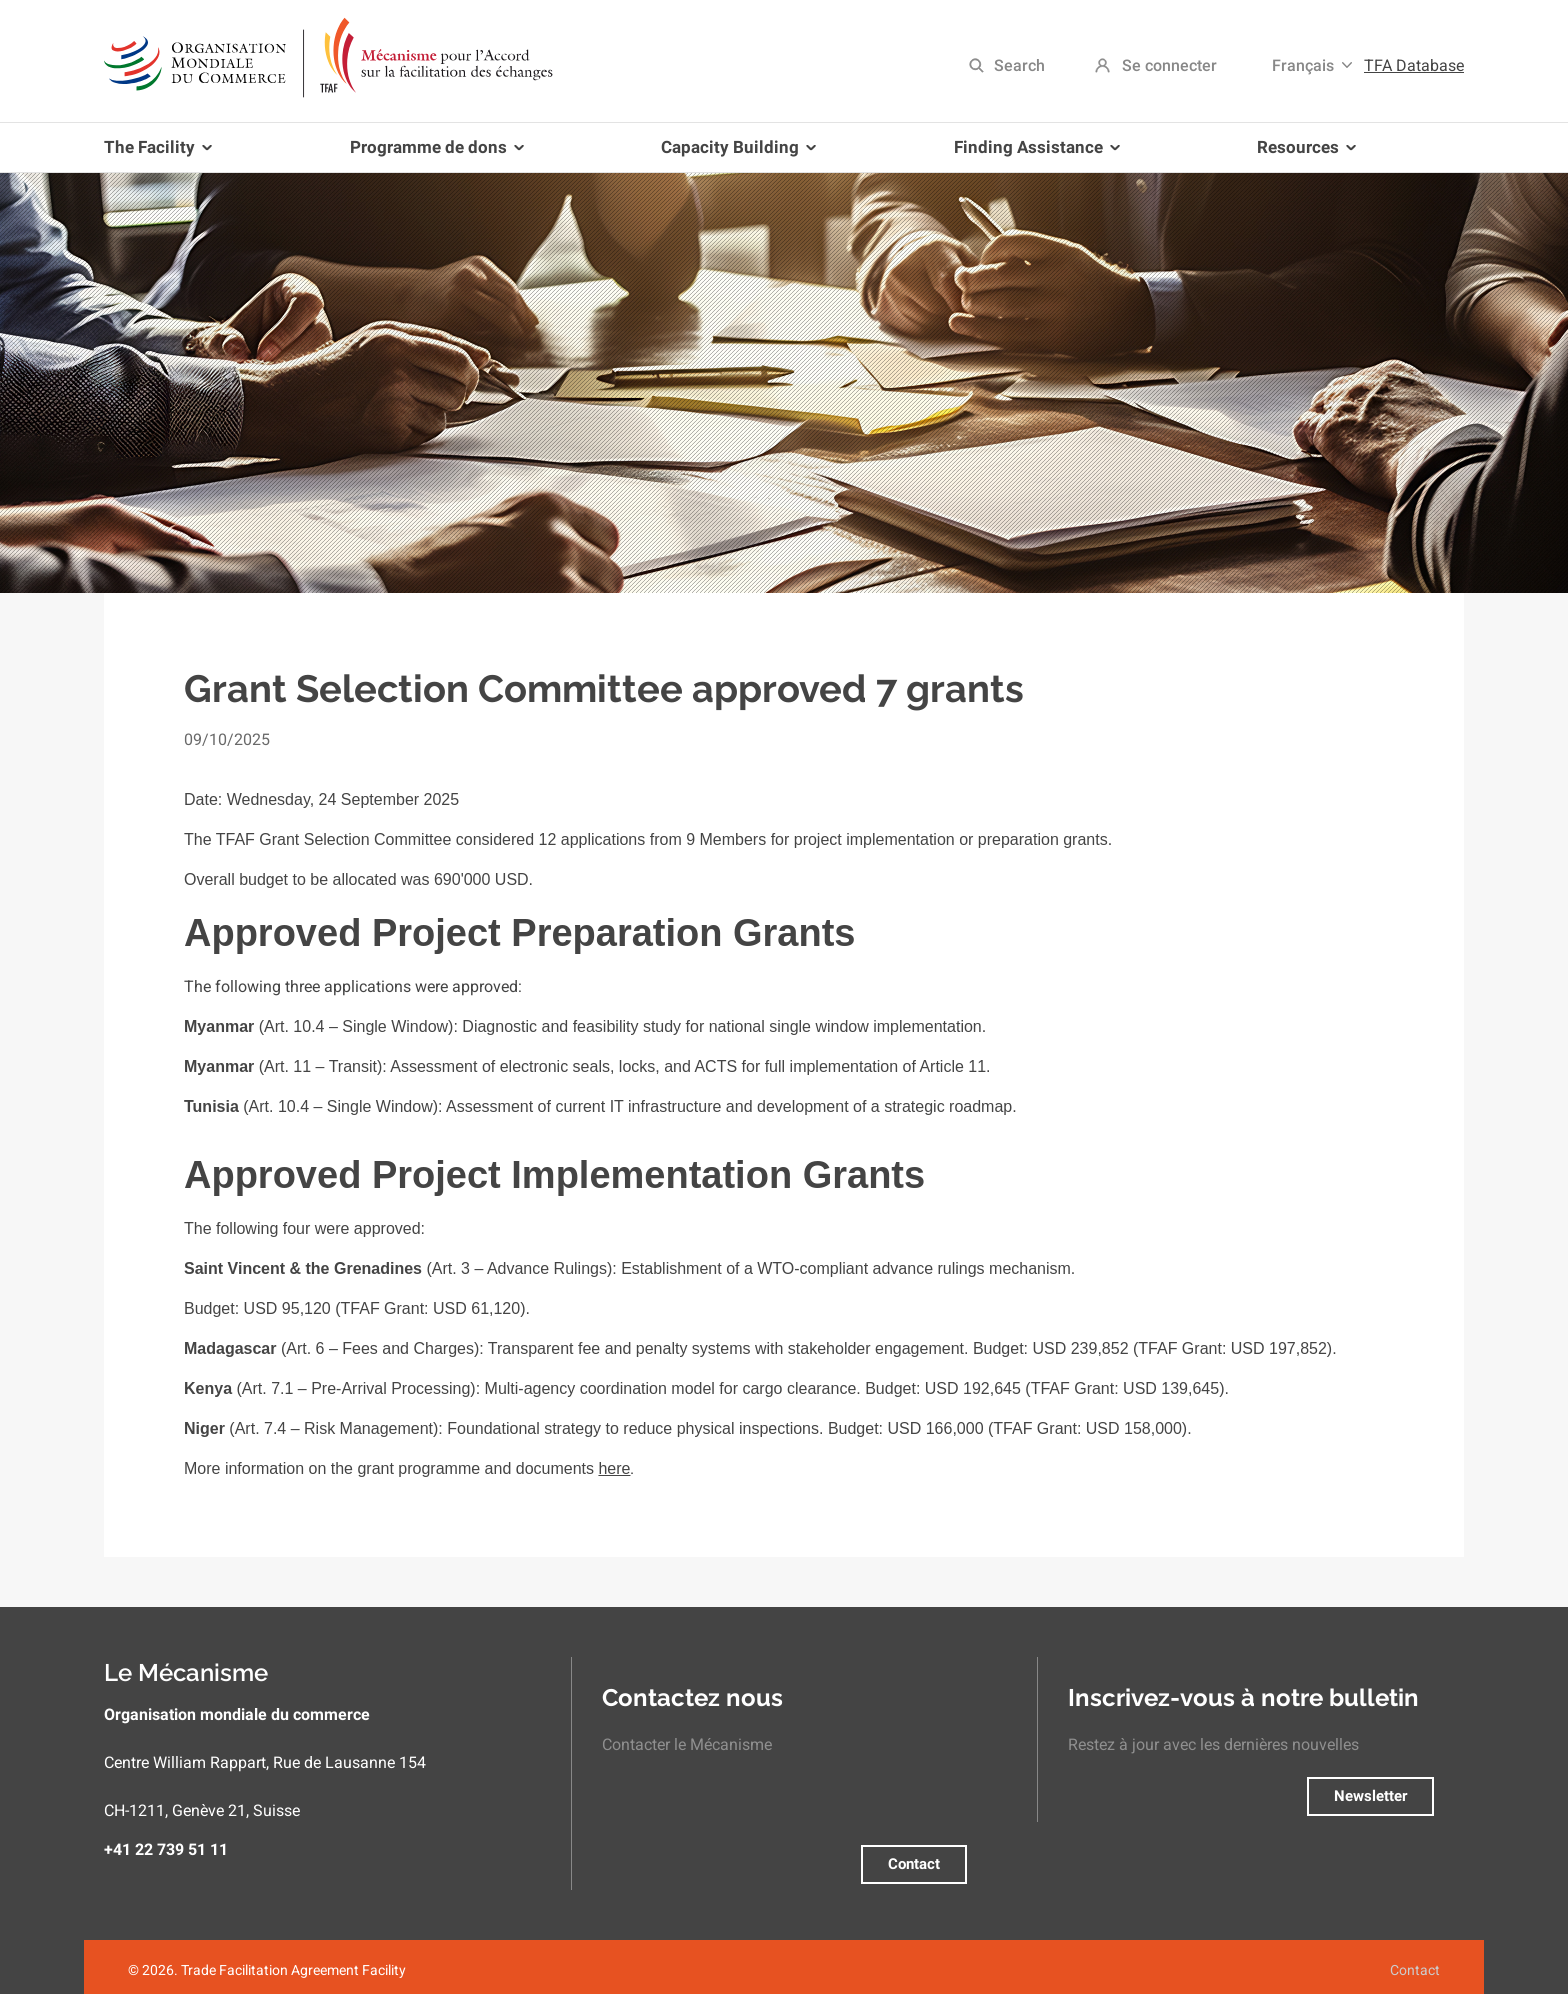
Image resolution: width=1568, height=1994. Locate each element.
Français (1303, 65)
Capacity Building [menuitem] (734, 154)
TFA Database (1414, 65)
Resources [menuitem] (1302, 154)
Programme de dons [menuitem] (433, 154)
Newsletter (1370, 1796)
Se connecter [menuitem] (1169, 65)
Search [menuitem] (1019, 65)
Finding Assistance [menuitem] (1033, 154)
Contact (914, 1864)
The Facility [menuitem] (161, 154)
